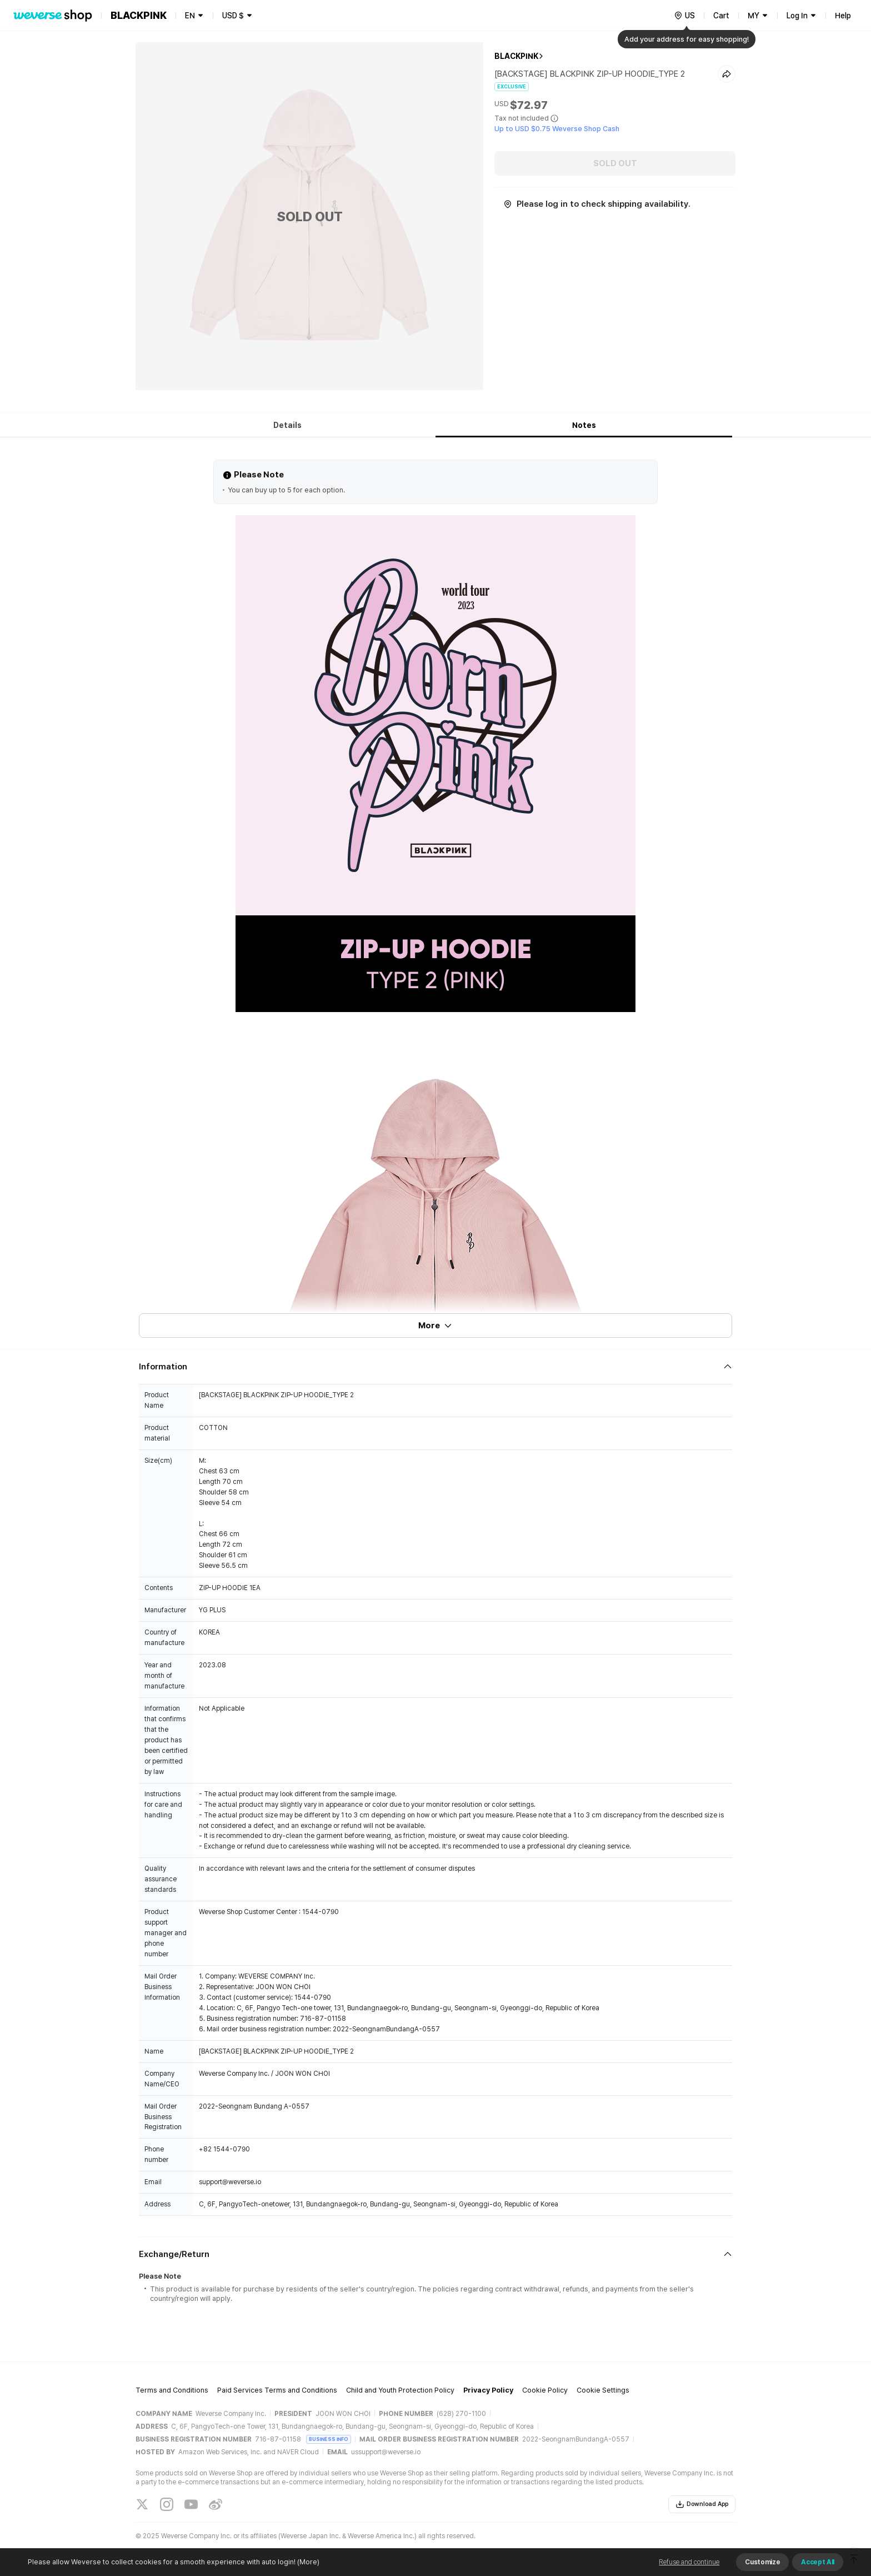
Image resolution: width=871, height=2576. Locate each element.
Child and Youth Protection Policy (400, 2390)
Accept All (817, 2562)
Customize (762, 2562)
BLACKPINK (516, 56)
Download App (701, 2504)
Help (843, 15)
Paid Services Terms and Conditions (277, 2390)
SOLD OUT (615, 163)
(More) (307, 2562)
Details (287, 425)
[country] (684, 16)
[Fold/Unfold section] (435, 1366)
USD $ (233, 15)
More (435, 1326)
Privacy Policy (488, 2390)
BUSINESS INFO (328, 2439)
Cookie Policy (545, 2390)
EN (190, 15)
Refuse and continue (689, 2562)
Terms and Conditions (172, 2390)
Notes (584, 425)
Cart (721, 15)
